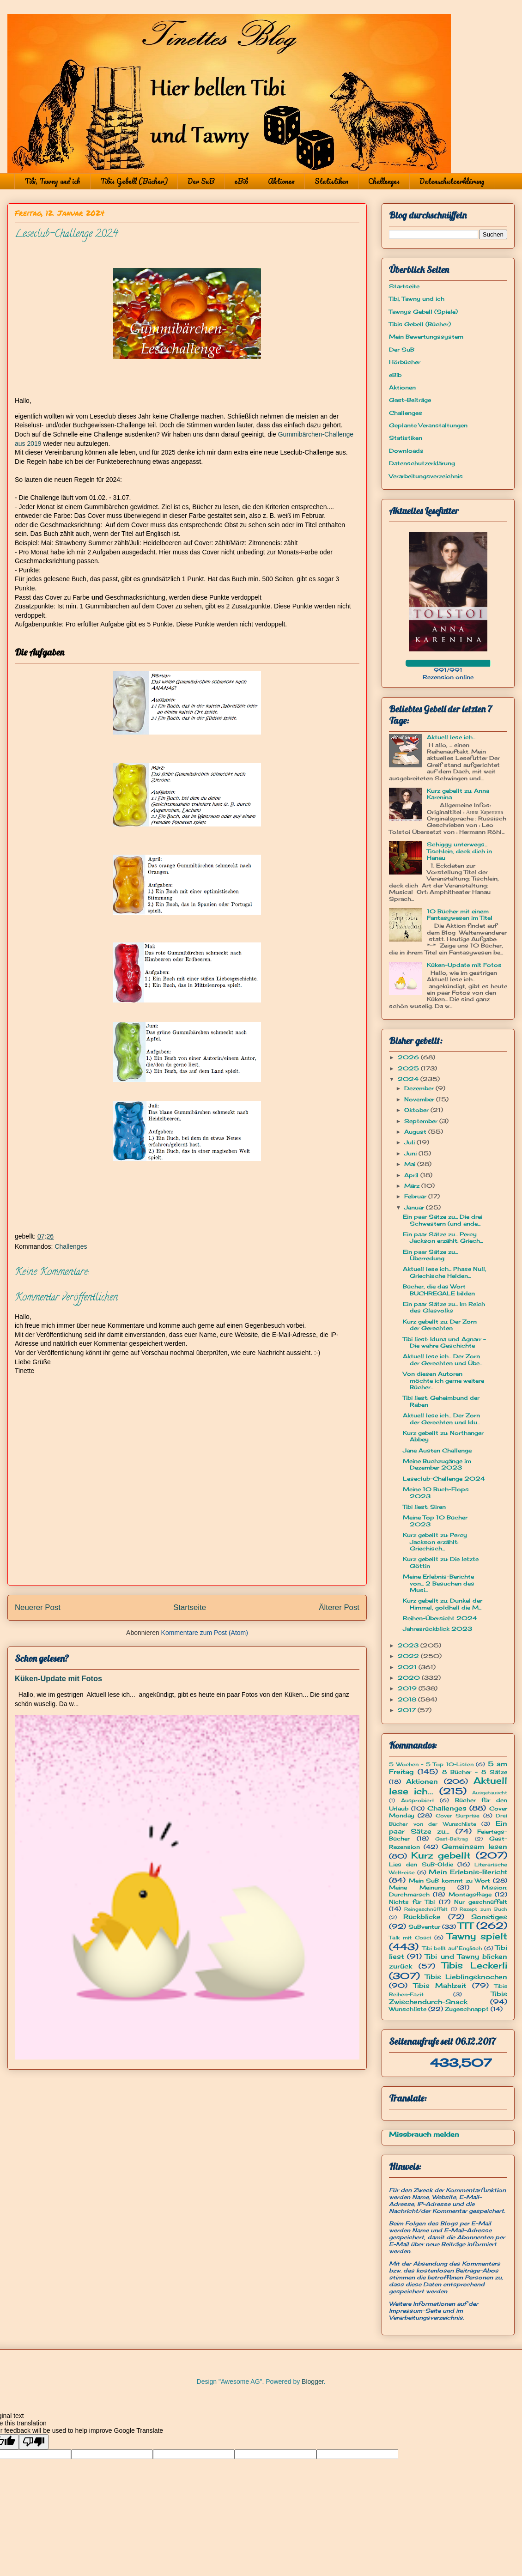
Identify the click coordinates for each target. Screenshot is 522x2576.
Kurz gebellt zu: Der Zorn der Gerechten (440, 1324)
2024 (409, 1078)
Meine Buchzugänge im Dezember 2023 (437, 1464)
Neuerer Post (38, 1607)
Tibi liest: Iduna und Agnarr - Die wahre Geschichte (444, 1342)
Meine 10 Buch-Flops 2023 (436, 1492)
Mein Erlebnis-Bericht (468, 1872)
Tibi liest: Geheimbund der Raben (441, 1401)
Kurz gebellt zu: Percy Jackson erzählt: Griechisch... (435, 1541)
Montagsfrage (470, 1894)
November (420, 1099)
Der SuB (201, 181)
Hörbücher (404, 361)
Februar (416, 1196)
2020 (410, 1677)
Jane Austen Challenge (437, 1450)
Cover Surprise (458, 1815)
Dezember (420, 1088)
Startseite (189, 1607)
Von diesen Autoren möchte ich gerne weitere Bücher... (443, 1380)
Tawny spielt (477, 1936)
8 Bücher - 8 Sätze (474, 1771)
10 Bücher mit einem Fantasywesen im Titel (459, 914)
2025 (409, 1068)
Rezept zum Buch (483, 1909)
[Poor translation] (34, 2441)
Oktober (417, 1109)
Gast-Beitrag (451, 1838)
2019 (408, 1688)
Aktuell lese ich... (451, 737)
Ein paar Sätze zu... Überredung (430, 1255)
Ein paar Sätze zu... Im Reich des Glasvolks (444, 1307)
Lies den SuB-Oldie (421, 1864)
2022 (409, 1656)
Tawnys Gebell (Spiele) (423, 311)
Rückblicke (422, 1916)
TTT (465, 1925)
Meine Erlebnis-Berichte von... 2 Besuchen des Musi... (438, 1583)
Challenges (384, 181)
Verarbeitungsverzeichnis (426, 476)
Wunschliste (407, 2008)
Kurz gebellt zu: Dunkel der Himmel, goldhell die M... (442, 1603)
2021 (408, 1667)
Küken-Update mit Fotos (58, 1678)
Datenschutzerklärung (451, 181)
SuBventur (424, 1926)
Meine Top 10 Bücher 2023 (435, 1520)
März (412, 1185)
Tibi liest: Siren (424, 1506)
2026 (409, 1057)
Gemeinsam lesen (474, 1846)
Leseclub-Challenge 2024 (444, 1478)
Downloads (406, 450)
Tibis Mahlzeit (440, 1985)
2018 (408, 1699)
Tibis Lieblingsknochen (466, 1977)
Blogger (312, 2381)
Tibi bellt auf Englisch (452, 1948)
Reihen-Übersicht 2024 (440, 1618)
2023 (409, 1645)
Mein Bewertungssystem (426, 336)
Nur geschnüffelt (480, 1901)
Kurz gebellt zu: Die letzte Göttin (441, 1562)
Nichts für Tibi (412, 1901)
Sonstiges (489, 1916)
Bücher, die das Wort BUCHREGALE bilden (439, 1289)
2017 (408, 1710)
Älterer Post (339, 1607)
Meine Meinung (417, 1887)
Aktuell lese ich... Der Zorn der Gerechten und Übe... (442, 1359)
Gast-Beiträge (410, 399)
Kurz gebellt (441, 1855)
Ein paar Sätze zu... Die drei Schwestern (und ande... (442, 1220)
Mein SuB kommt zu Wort (450, 1880)
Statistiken (331, 181)
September (421, 1121)
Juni (411, 1153)
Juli (410, 1142)
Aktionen (281, 181)
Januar (415, 1207)
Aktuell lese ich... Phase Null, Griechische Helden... (444, 1272)
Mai (410, 1163)
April (412, 1175)
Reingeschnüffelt (426, 1909)
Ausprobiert (417, 1800)
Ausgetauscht (489, 1792)
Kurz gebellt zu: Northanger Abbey (443, 1436)
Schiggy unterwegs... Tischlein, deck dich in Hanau (459, 851)
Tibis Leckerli (474, 1965)
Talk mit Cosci (410, 1937)
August (416, 1131)
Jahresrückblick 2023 (437, 1628)
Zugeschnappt (467, 2008)
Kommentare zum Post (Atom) (204, 1632)
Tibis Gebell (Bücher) (134, 181)
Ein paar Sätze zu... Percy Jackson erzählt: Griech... (443, 1237)
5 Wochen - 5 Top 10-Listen (431, 1764)
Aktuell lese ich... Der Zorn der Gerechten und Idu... (441, 1418)
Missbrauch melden (424, 2134)
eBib (241, 181)
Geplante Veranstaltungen (428, 425)
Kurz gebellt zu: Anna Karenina (458, 794)
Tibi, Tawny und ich (52, 181)
